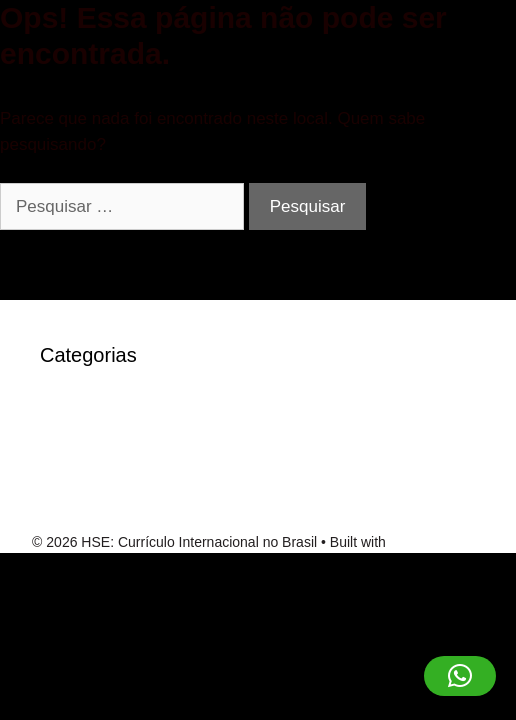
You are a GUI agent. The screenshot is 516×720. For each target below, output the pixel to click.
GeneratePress (437, 542)
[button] (460, 676)
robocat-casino (96, 443)
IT (47, 412)
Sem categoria (95, 473)
